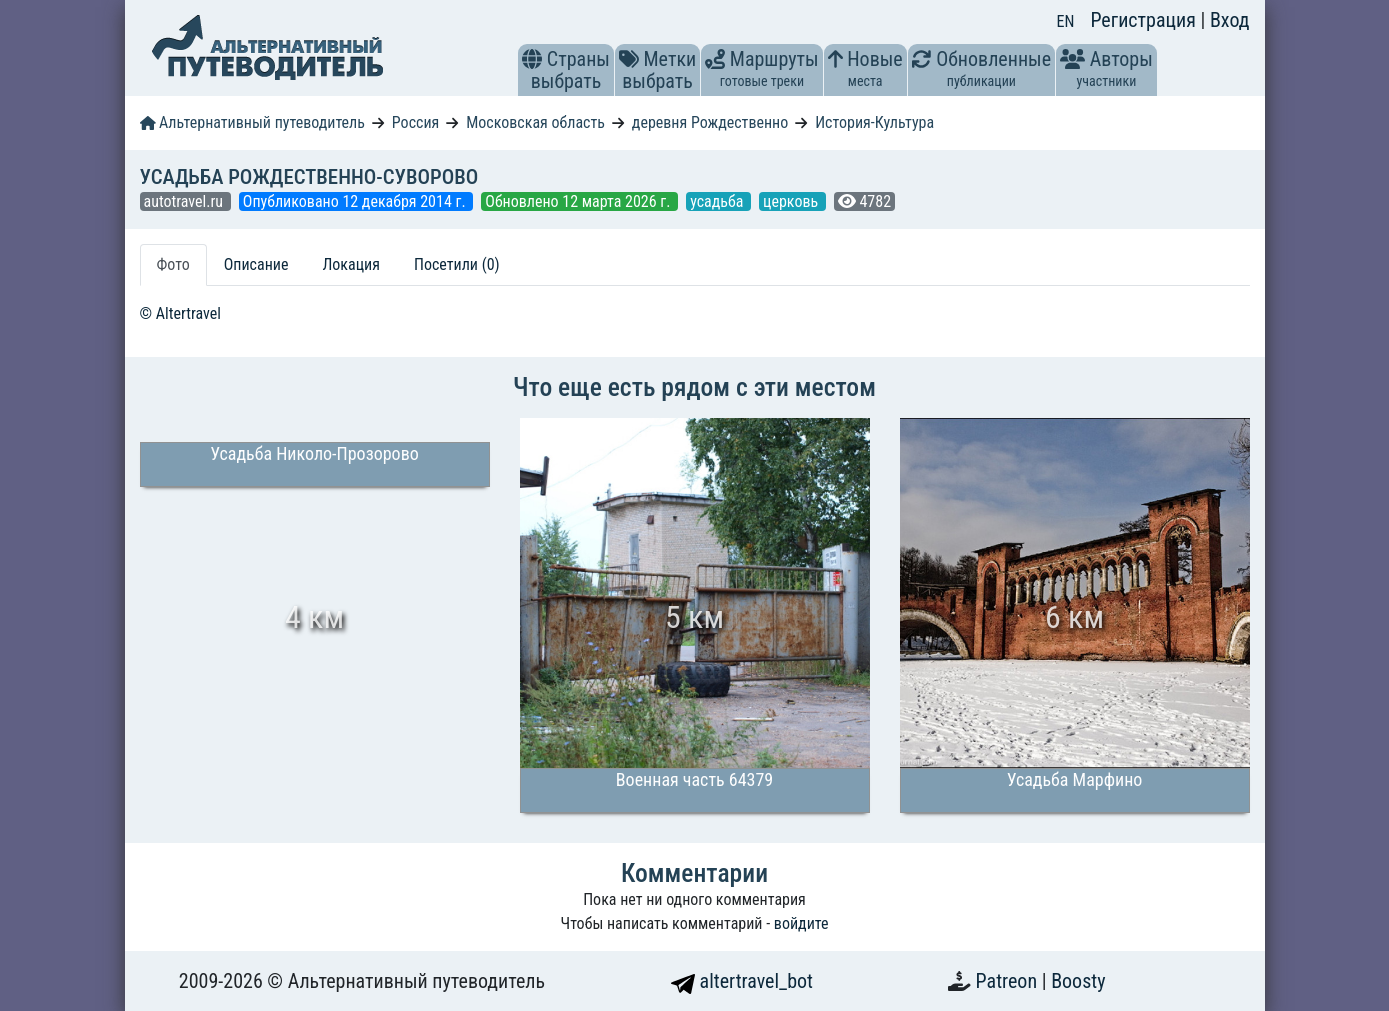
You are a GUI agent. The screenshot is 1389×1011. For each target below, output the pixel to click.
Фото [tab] (173, 264)
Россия (415, 122)
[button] (532, 59)
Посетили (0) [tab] (457, 264)
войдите (801, 923)
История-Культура (874, 122)
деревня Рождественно (710, 122)
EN (1066, 21)
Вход (1230, 20)
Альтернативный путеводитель (252, 122)
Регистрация (1145, 20)
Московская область (535, 122)
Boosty (1078, 981)
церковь (792, 201)
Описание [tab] (256, 264)
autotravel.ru (185, 201)
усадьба (718, 201)
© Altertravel (180, 313)
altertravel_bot (742, 981)
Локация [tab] (351, 264)
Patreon (1009, 981)
